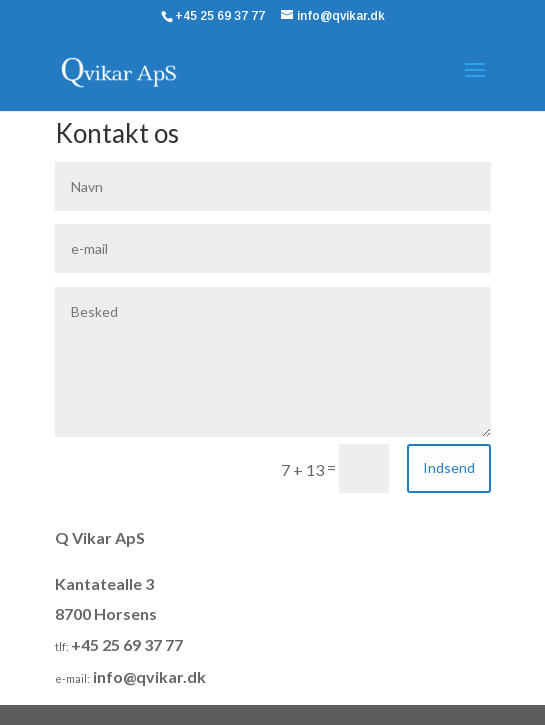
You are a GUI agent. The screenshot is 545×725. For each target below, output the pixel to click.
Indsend (449, 467)
